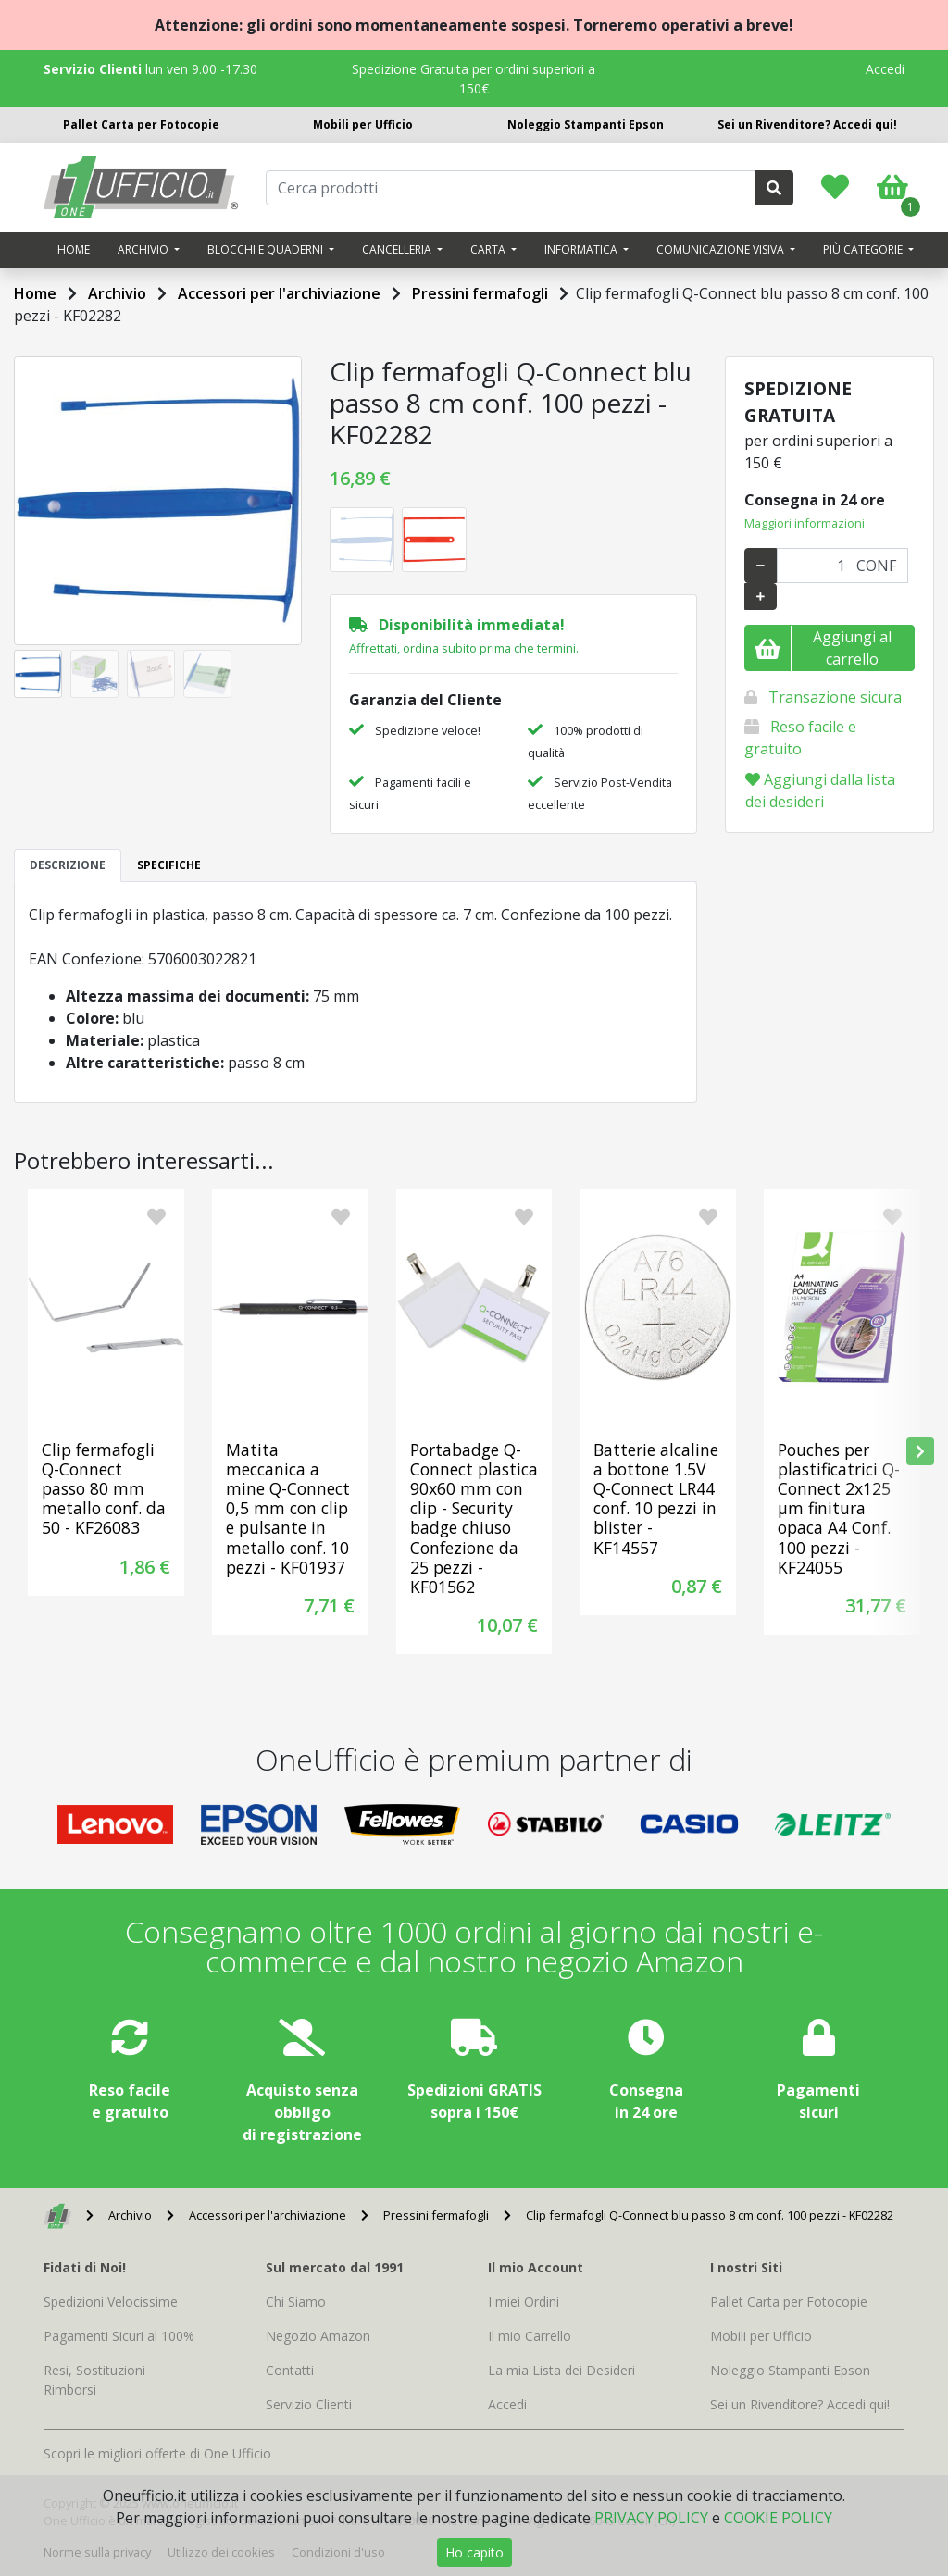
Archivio (117, 293)
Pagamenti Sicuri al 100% (119, 2336)
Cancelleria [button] (398, 249)
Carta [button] (489, 249)
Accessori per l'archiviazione (279, 293)
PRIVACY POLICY (651, 2518)
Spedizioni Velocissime (111, 2301)
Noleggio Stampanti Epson (585, 124)
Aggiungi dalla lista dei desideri (820, 790)
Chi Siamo (296, 2301)
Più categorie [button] (864, 249)
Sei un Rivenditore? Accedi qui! (807, 124)
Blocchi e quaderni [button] (266, 249)
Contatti (290, 2370)
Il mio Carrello (529, 2336)
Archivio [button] (144, 249)
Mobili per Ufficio (363, 124)
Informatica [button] (582, 249)
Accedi (885, 69)
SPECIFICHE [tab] (169, 865)
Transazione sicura (835, 697)
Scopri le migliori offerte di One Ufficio (157, 2453)
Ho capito (474, 2552)
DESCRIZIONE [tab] (68, 865)
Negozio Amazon (318, 2336)
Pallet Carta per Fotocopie (141, 124)
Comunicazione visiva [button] (721, 249)
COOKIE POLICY (778, 2518)
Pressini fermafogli (480, 293)
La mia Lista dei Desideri (561, 2370)
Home (73, 249)
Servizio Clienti (309, 2404)
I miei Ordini (523, 2301)
